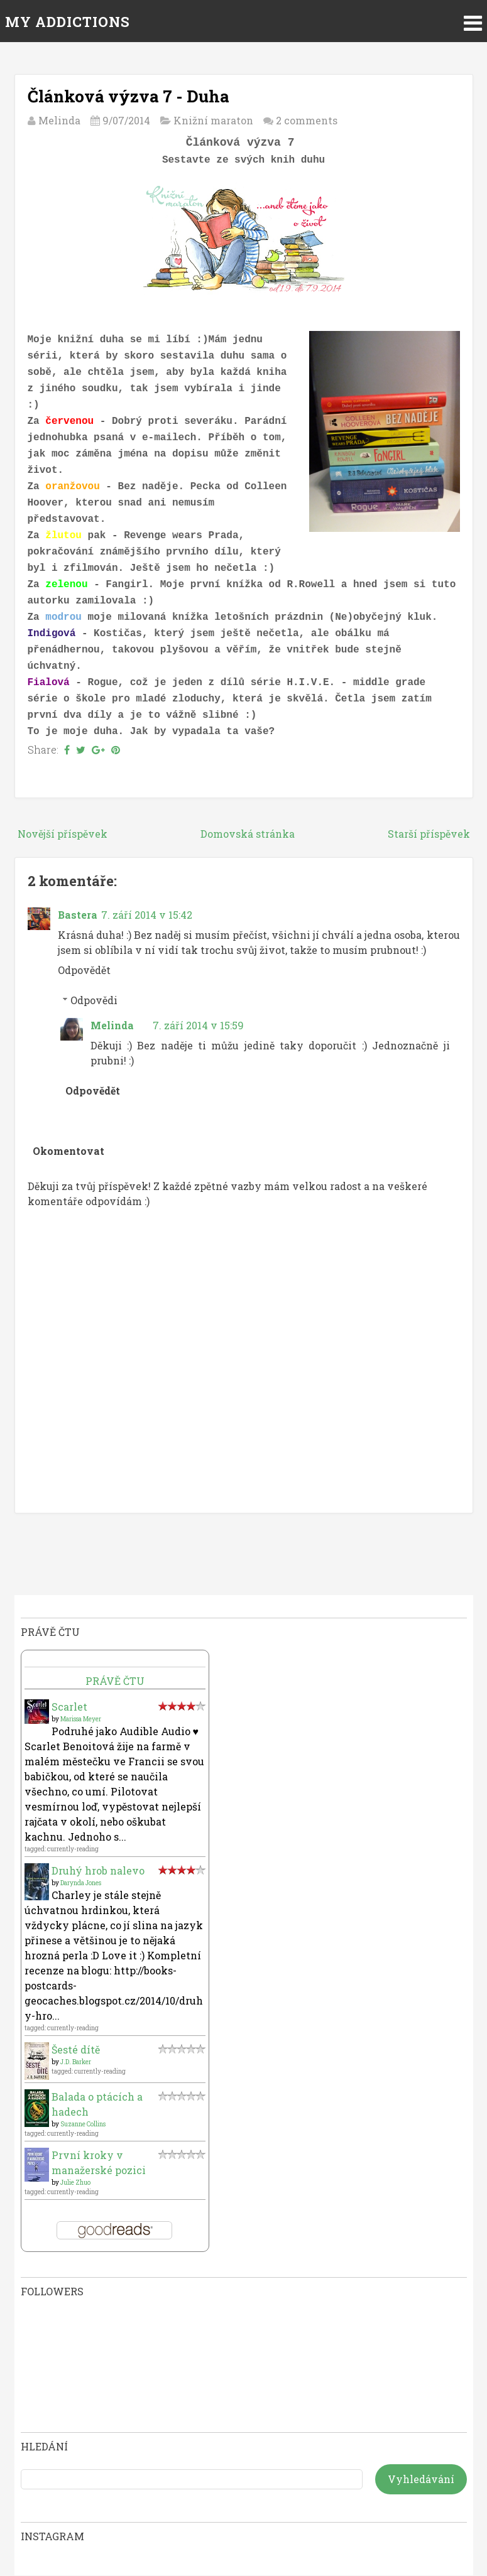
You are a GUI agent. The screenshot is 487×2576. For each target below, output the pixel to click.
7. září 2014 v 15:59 (198, 1025)
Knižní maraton (213, 120)
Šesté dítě (76, 2049)
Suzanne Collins (83, 2124)
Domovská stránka (247, 833)
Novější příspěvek (62, 833)
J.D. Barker (75, 2062)
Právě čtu (115, 1680)
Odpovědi (94, 1000)
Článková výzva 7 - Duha (128, 96)
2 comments (306, 120)
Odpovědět (84, 970)
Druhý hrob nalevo (98, 1870)
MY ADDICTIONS (67, 22)
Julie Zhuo (75, 2182)
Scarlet (69, 1706)
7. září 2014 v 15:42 (146, 914)
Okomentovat (68, 1150)
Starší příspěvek (429, 833)
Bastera (77, 914)
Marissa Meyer (80, 1719)
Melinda (112, 1025)
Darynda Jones (80, 1883)
